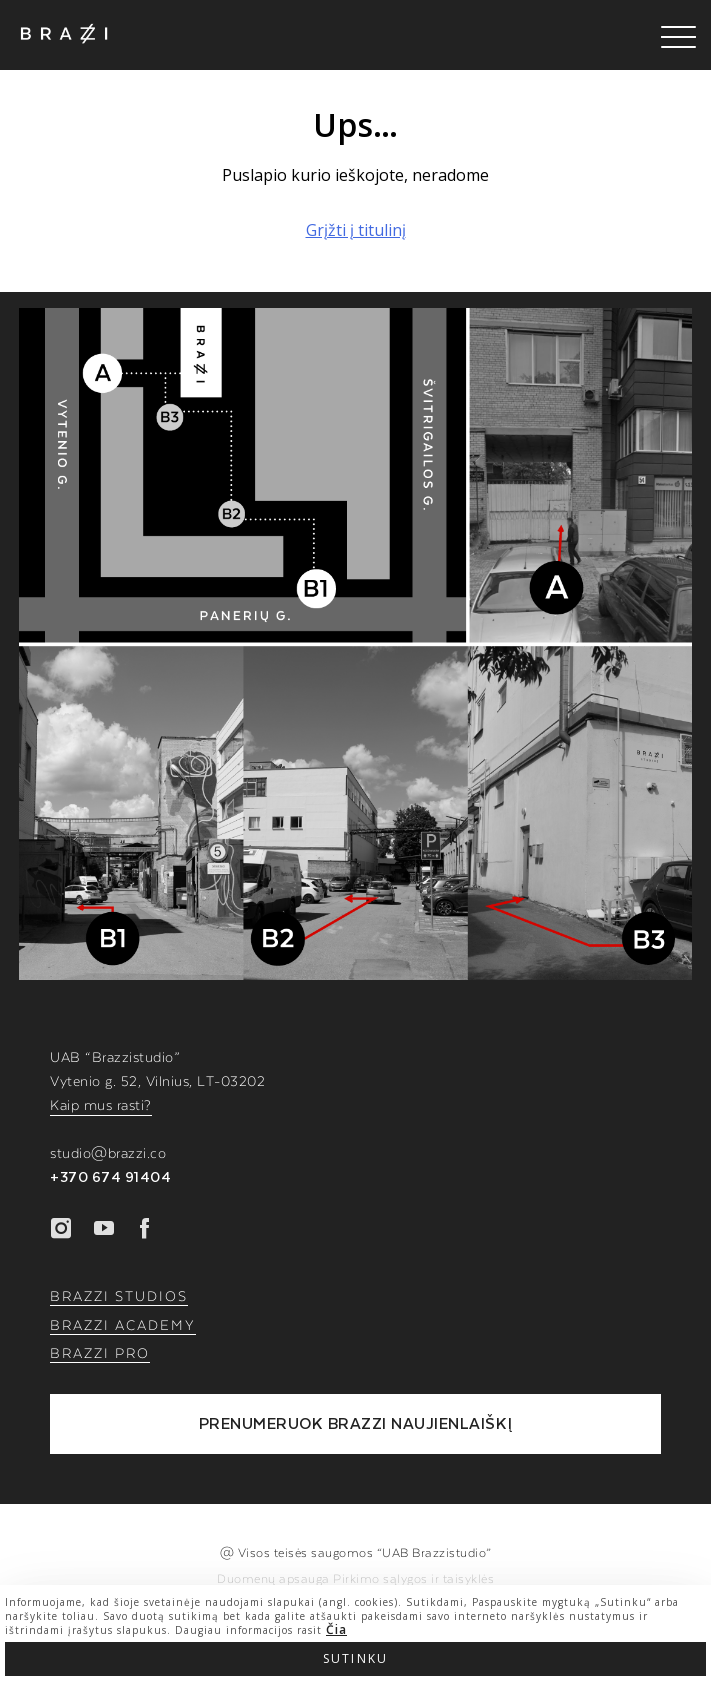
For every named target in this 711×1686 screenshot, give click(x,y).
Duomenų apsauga (275, 1579)
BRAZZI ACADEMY (123, 1326)
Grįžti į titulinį (356, 230)
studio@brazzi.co (108, 1154)
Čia (336, 1629)
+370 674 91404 (110, 1178)
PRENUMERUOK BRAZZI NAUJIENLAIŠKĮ (356, 1424)
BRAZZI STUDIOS (119, 1297)
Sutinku (355, 1658)
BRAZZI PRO (100, 1354)
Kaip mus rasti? (101, 1106)
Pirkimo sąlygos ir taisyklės (413, 1579)
